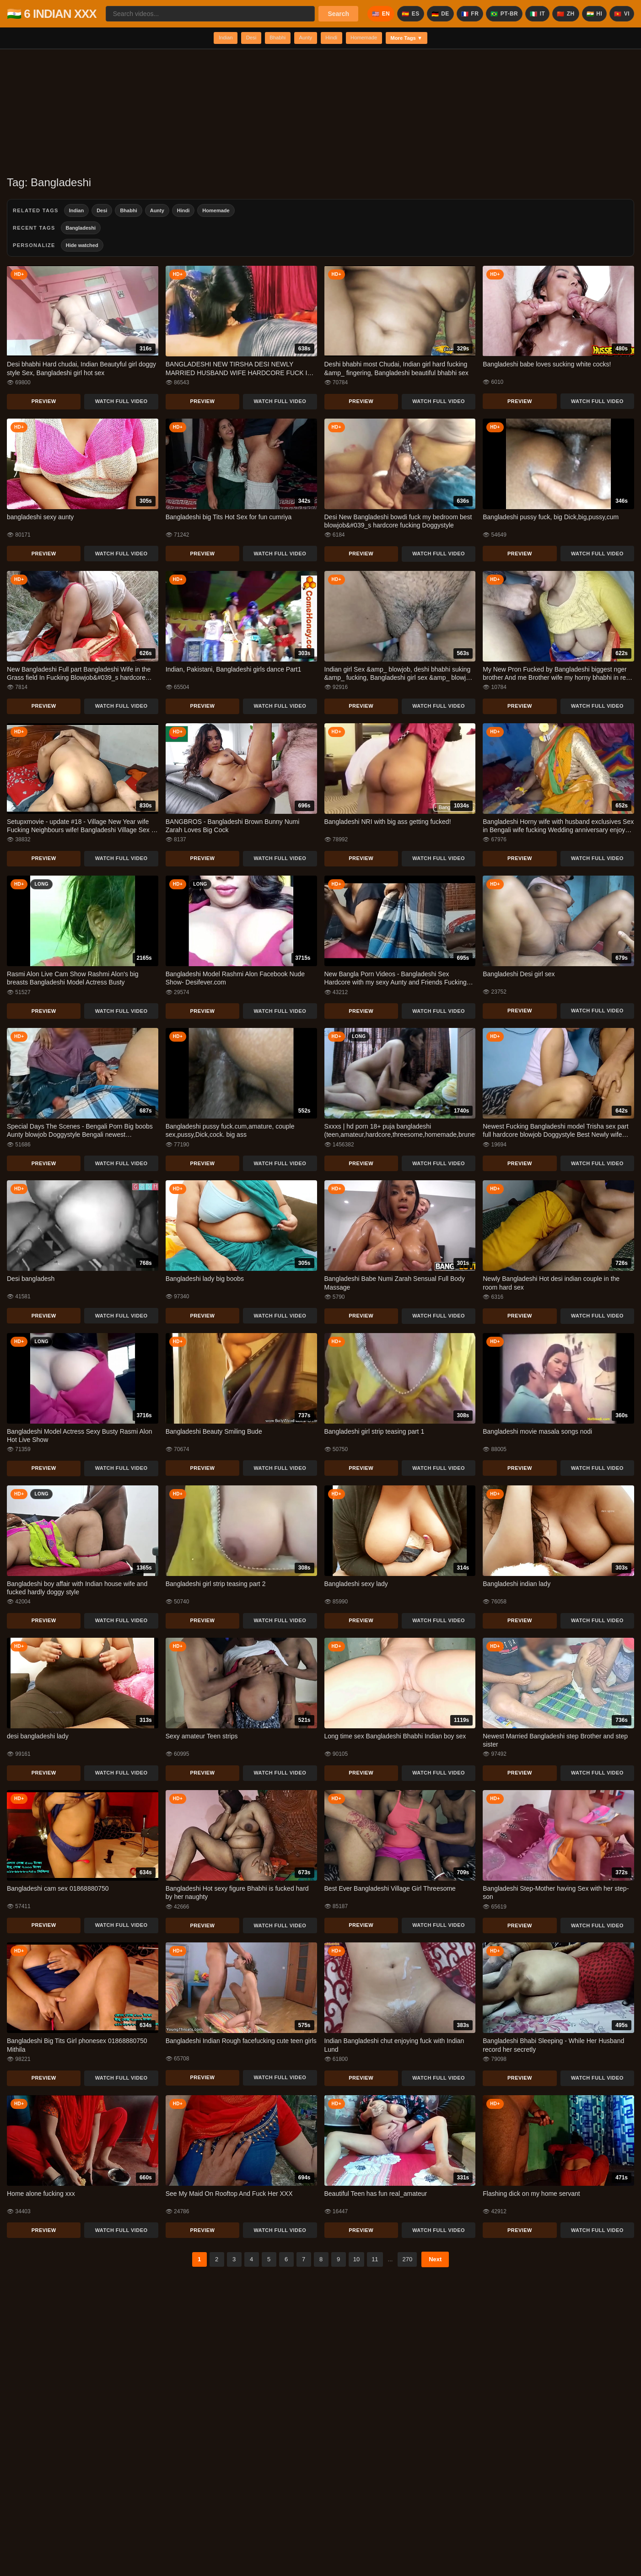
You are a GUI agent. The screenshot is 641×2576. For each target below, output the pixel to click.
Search (338, 13)
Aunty (303, 38)
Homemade (372, 38)
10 (356, 2261)
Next (435, 2261)
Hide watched (82, 247)
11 (375, 2261)
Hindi (334, 38)
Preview (44, 403)
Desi (238, 38)
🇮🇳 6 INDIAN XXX (52, 14)
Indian (207, 38)
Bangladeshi (81, 229)
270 (407, 2261)
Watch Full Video (121, 403)
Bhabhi (270, 38)
